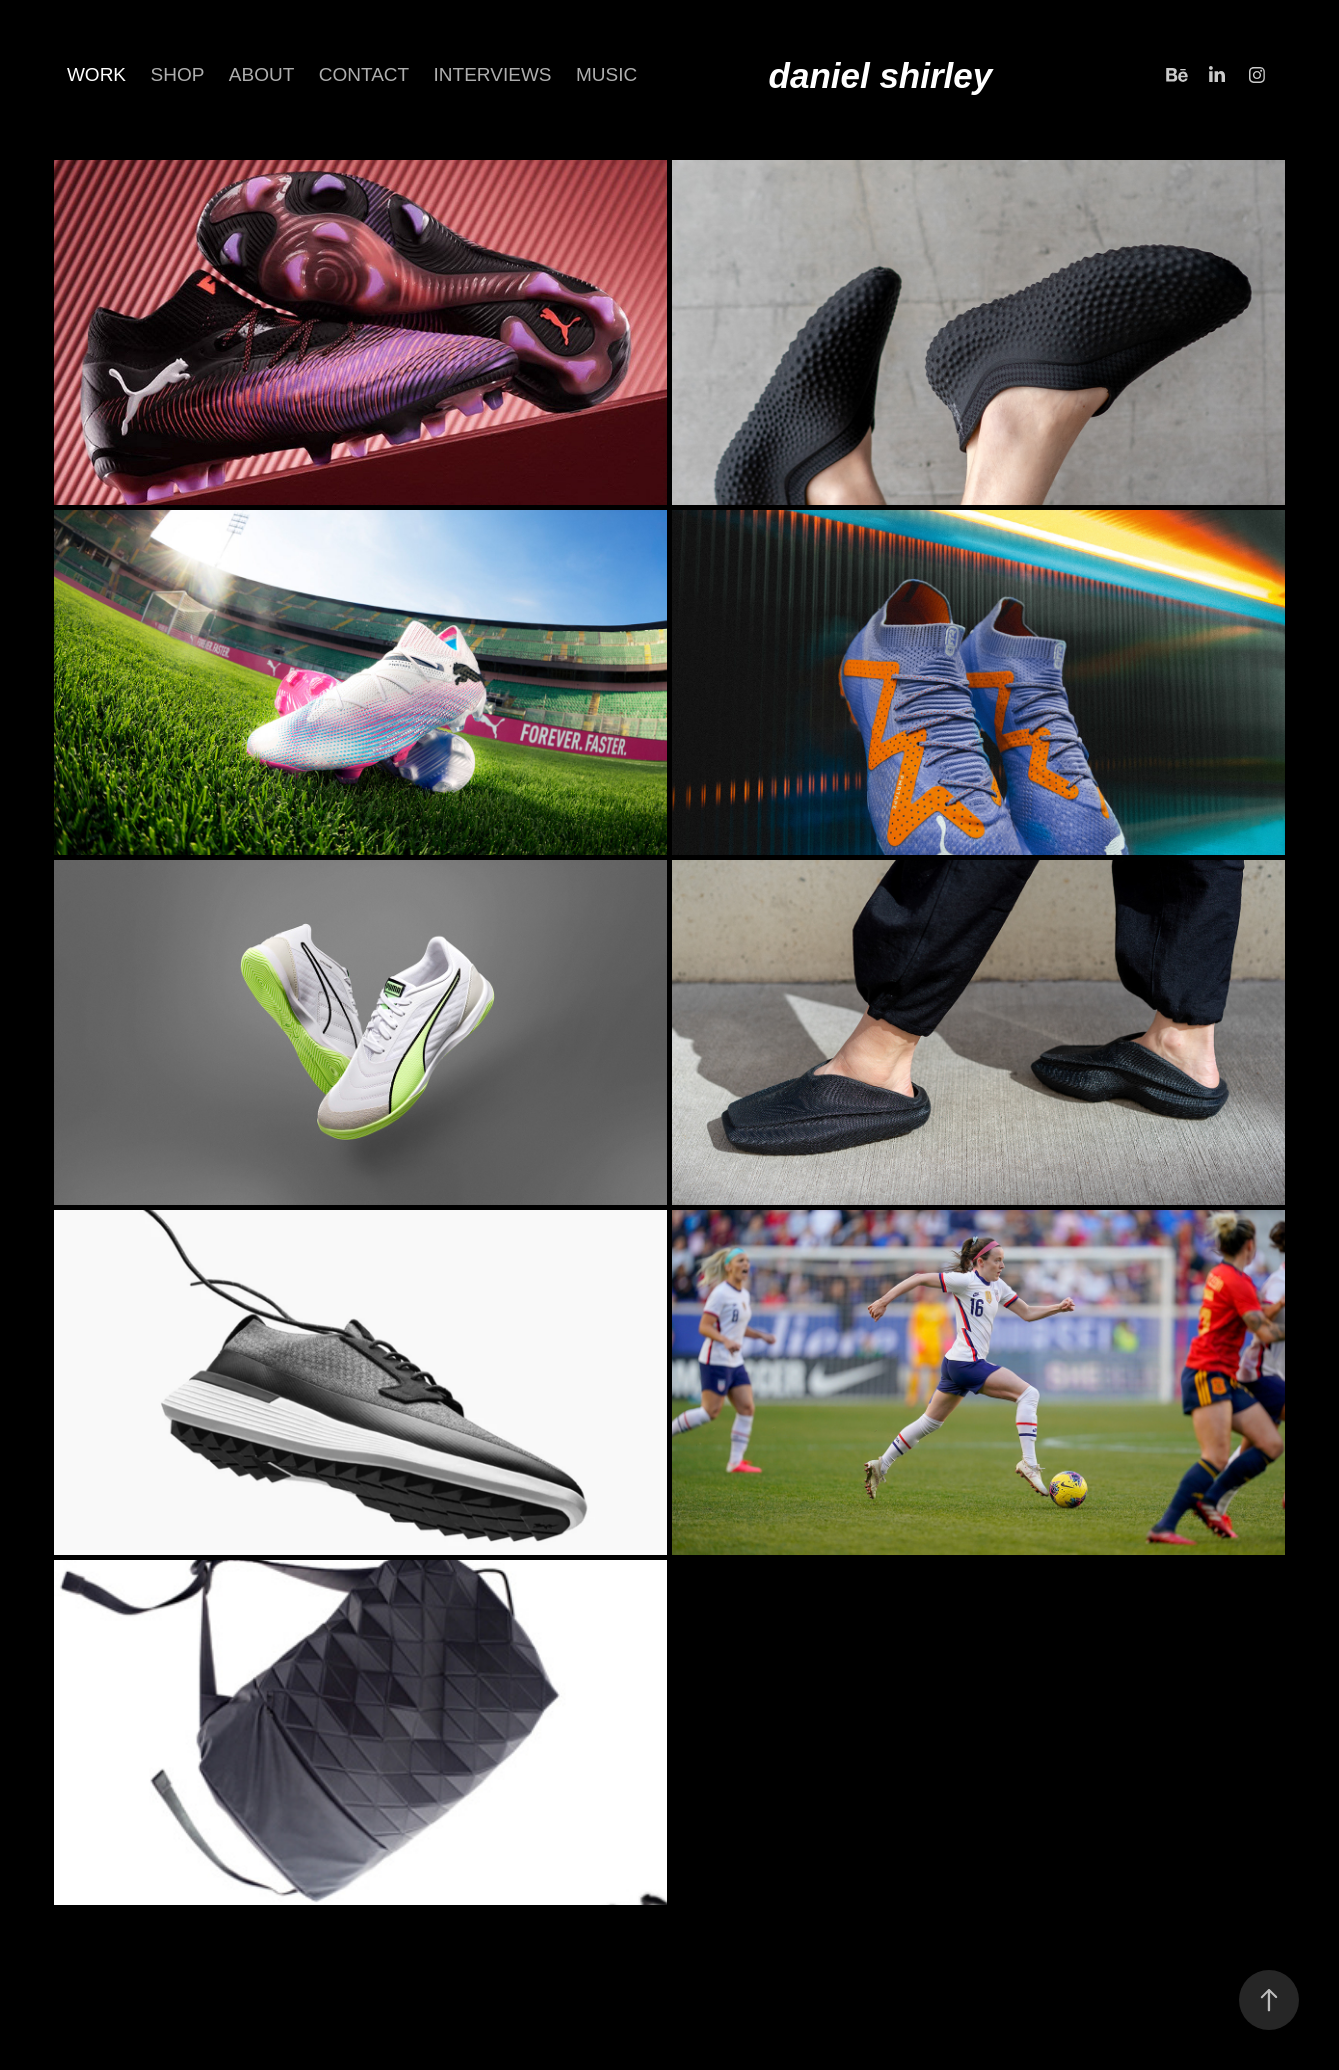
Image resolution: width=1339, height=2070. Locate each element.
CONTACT (364, 74)
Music (606, 74)
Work (96, 74)
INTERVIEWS (493, 74)
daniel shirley (881, 75)
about (261, 74)
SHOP (178, 74)
